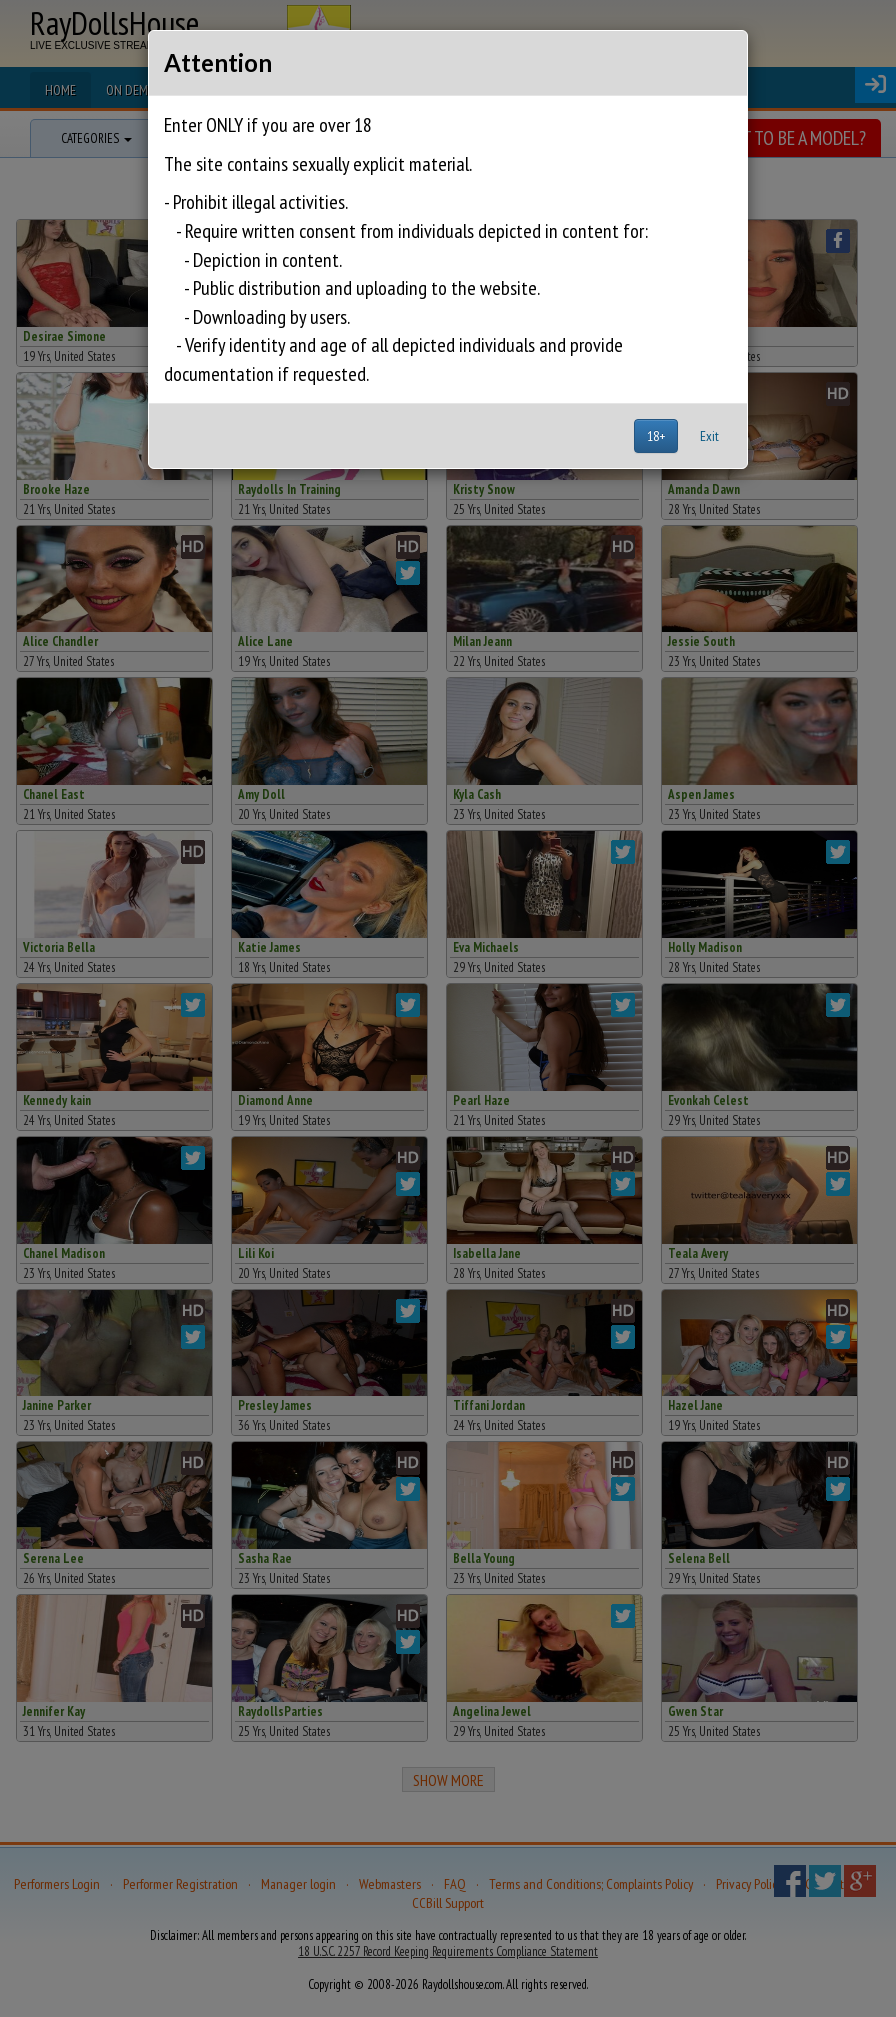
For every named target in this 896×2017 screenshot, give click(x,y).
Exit (709, 436)
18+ (656, 436)
